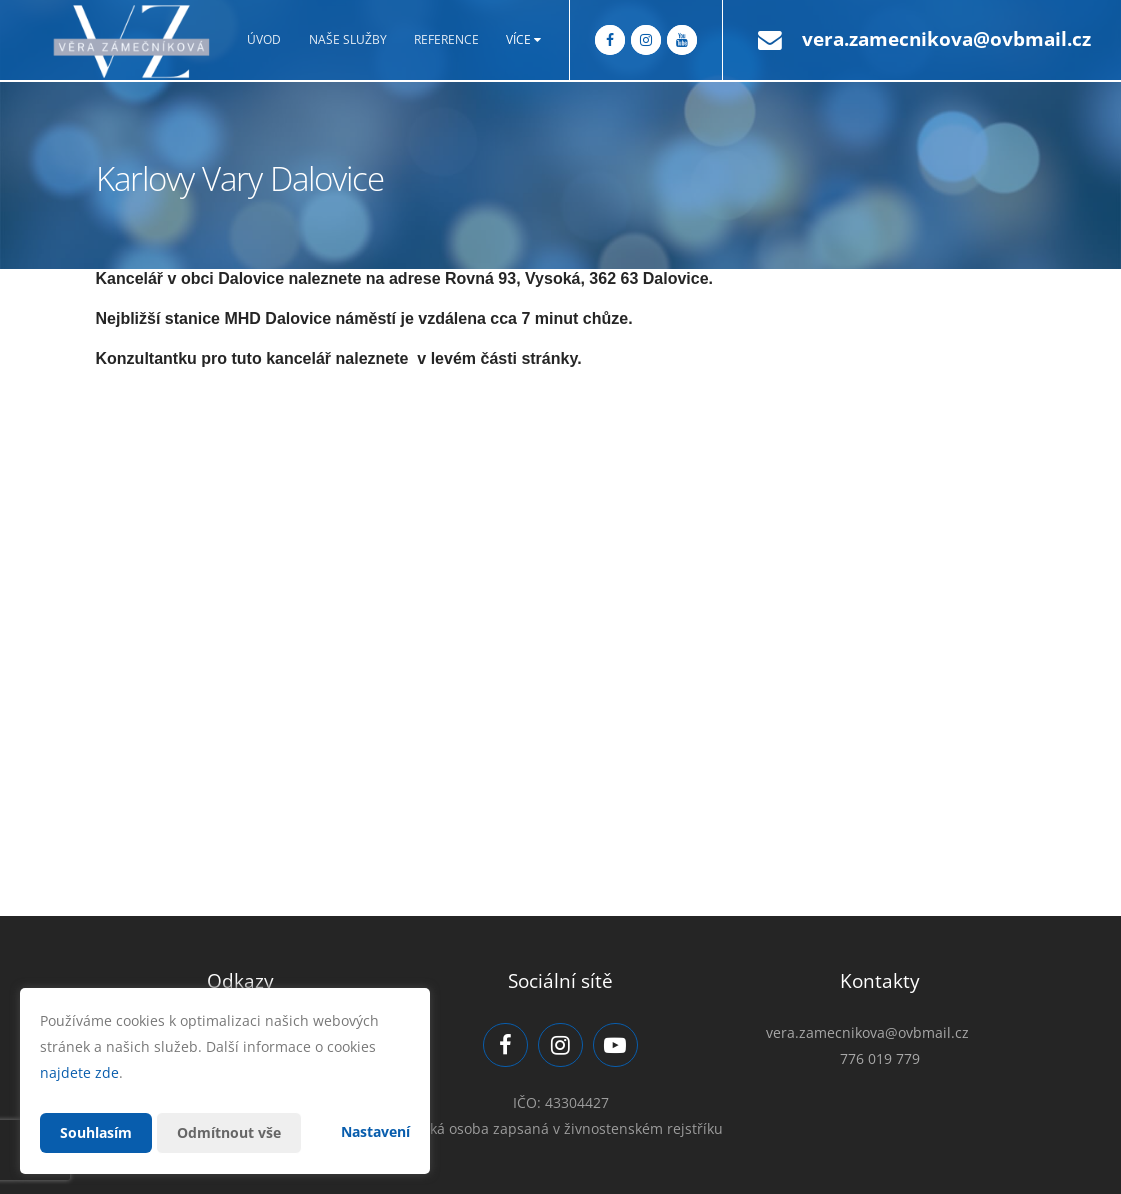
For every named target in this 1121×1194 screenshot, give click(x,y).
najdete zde (79, 1072)
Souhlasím (96, 1132)
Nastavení (375, 1131)
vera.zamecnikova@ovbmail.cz (946, 39)
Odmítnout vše (229, 1132)
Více (523, 40)
